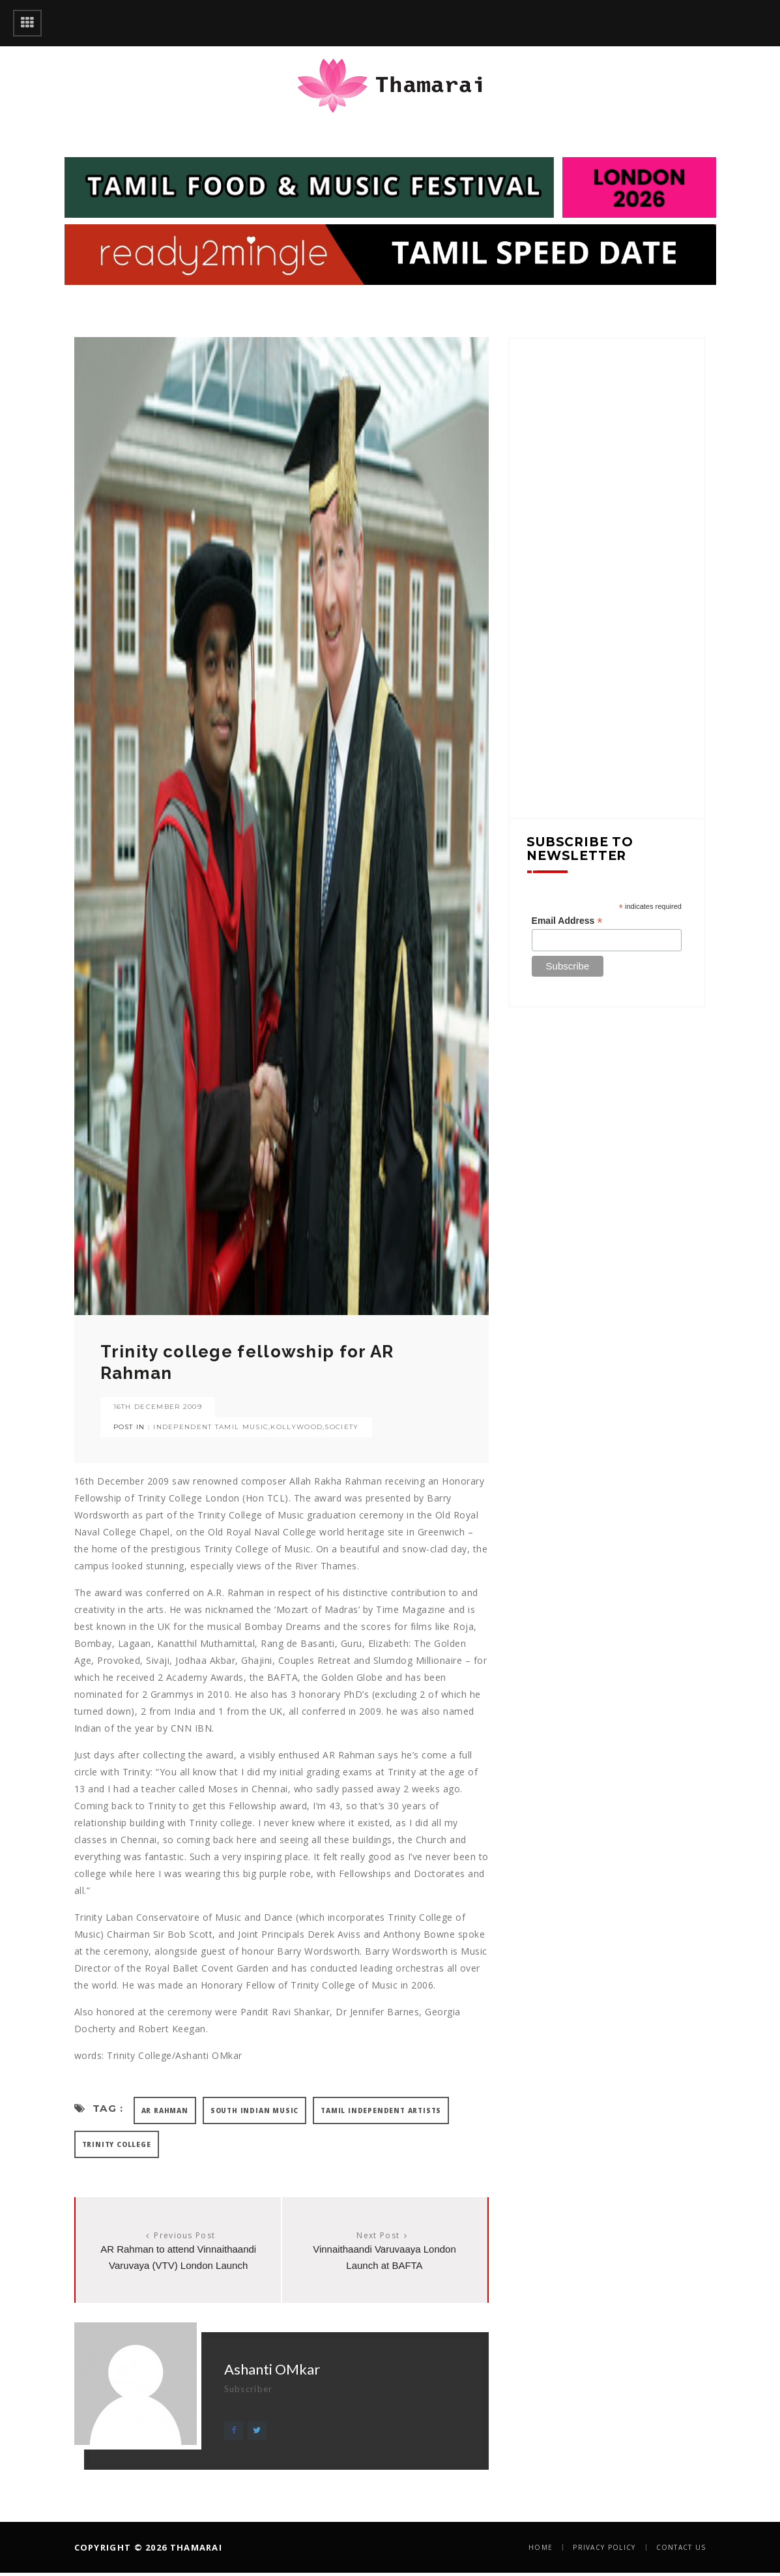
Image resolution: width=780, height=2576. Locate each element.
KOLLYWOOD (296, 1427)
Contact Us (681, 2547)
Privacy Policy (604, 2547)
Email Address (567, 921)
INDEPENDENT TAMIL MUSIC (210, 1427)
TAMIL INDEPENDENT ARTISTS (381, 2110)
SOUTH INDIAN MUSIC (254, 2110)
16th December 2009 (157, 1406)
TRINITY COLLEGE (116, 2144)
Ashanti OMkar (272, 2369)
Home (540, 2547)
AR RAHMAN (164, 2110)
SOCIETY (341, 1427)
